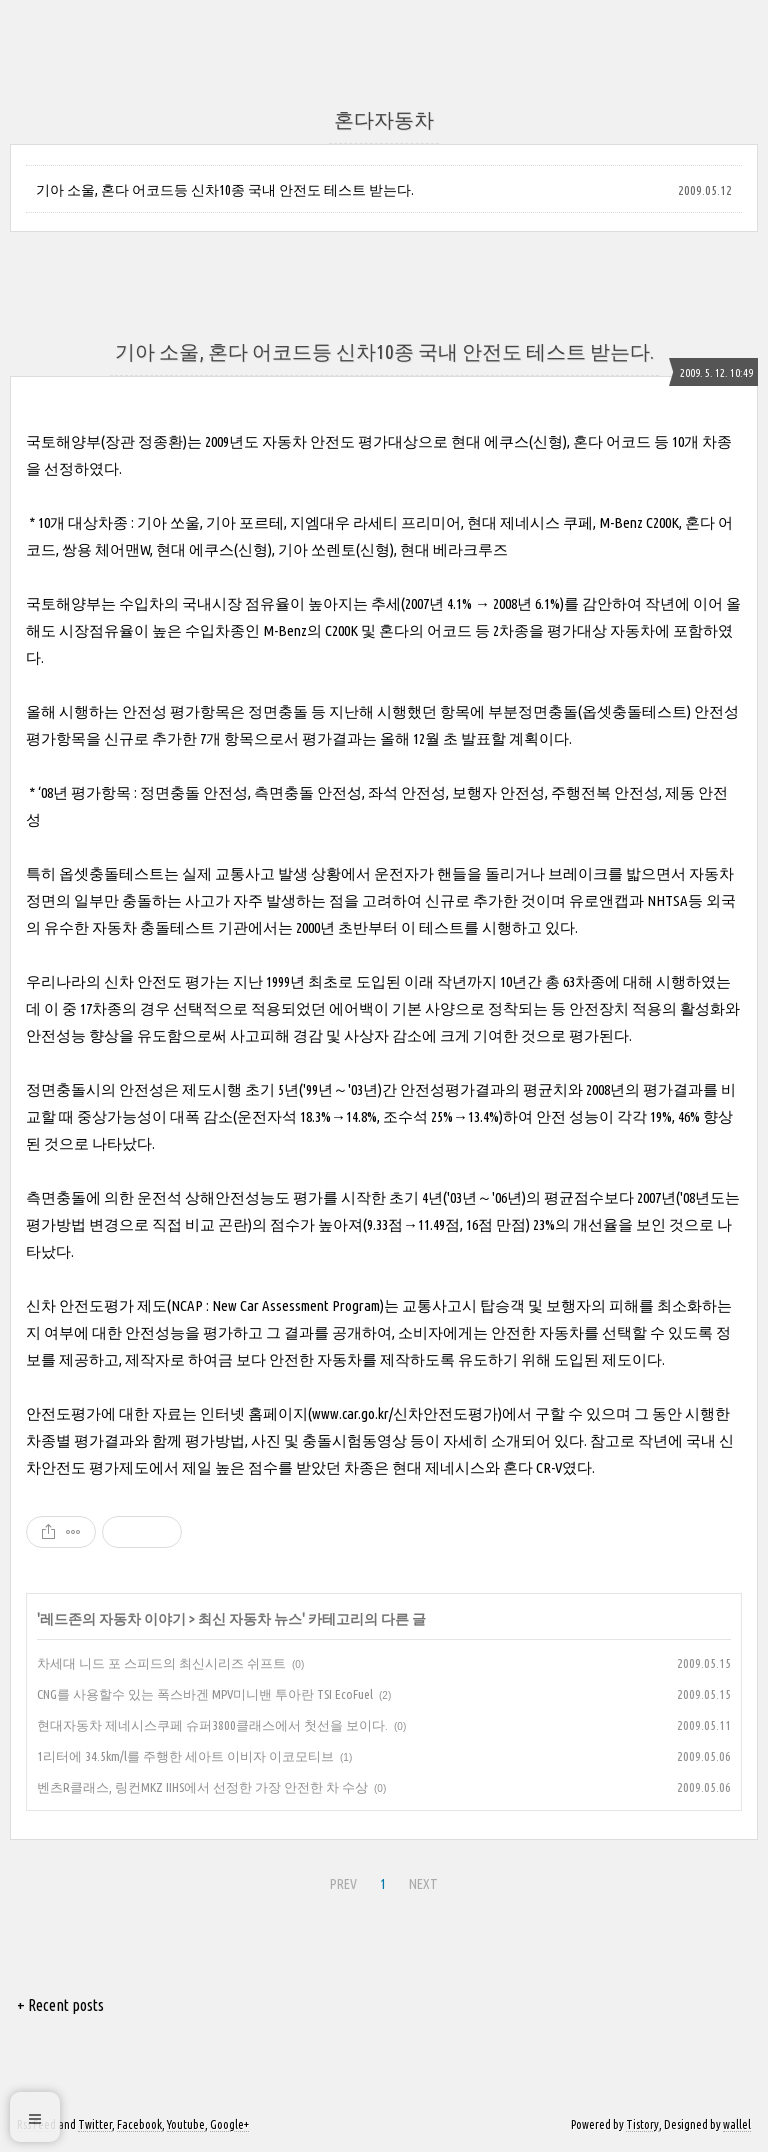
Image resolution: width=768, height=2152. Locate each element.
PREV (343, 1884)
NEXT (423, 1884)
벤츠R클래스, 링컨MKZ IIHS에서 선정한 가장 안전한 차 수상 (202, 1787)
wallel (737, 2124)
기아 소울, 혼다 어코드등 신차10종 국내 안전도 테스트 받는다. (225, 190)
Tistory (642, 2124)
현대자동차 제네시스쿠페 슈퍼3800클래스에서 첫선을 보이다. (212, 1725)
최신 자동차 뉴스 (250, 1619)
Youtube (186, 2124)
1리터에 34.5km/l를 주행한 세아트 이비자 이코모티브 (185, 1756)
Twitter (95, 2124)
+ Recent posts (60, 2005)
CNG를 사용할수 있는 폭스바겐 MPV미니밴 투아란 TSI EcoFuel (205, 1694)
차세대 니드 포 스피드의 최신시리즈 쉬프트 (161, 1663)
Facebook (139, 2124)
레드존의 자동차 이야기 (113, 1619)
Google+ (229, 2124)
